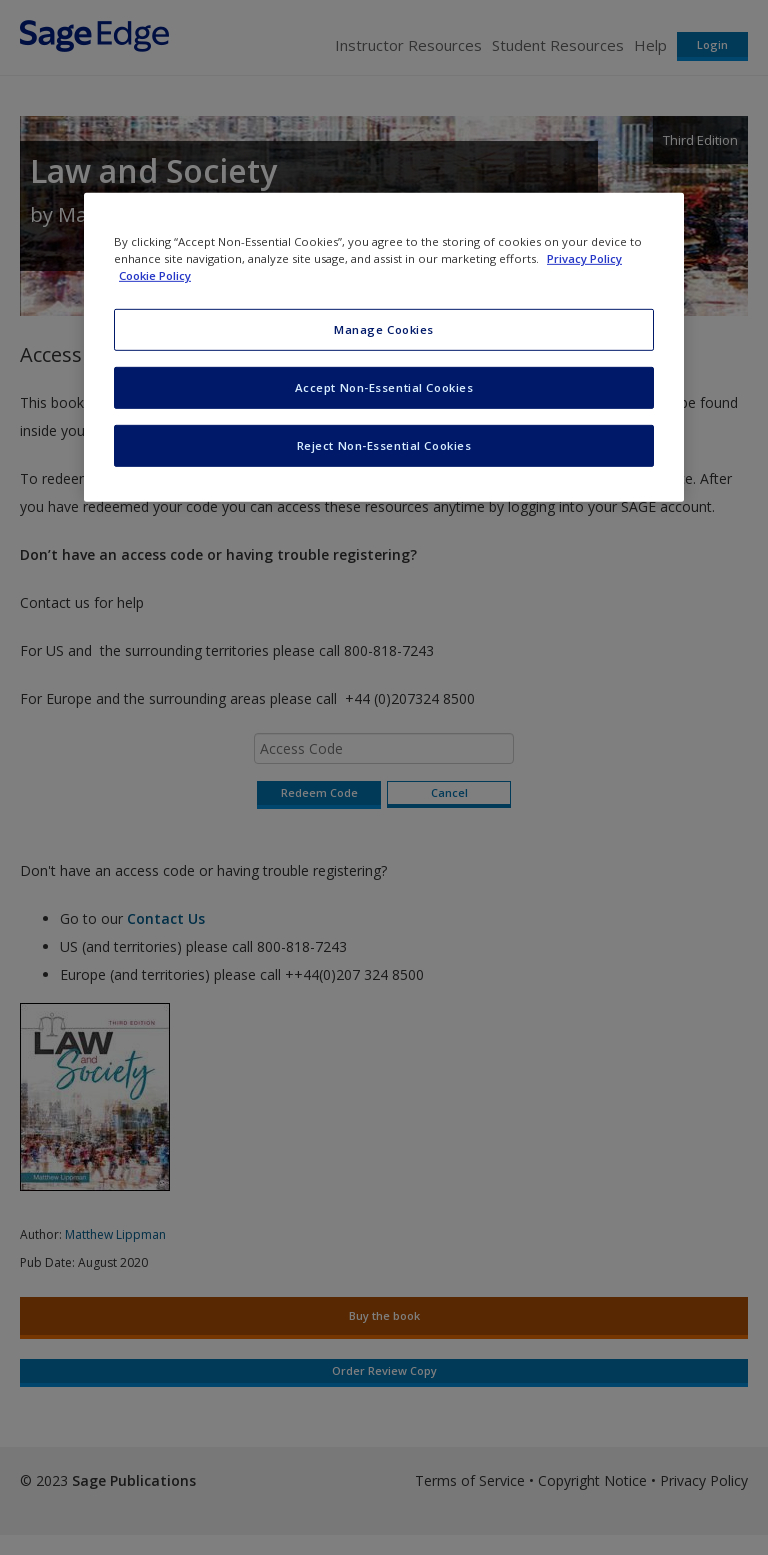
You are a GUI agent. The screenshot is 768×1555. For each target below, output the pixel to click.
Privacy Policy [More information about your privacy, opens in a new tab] (584, 258)
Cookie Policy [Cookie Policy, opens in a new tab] (155, 275)
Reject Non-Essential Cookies (384, 445)
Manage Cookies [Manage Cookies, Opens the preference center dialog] (384, 329)
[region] (384, 347)
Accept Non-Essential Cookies (384, 387)
